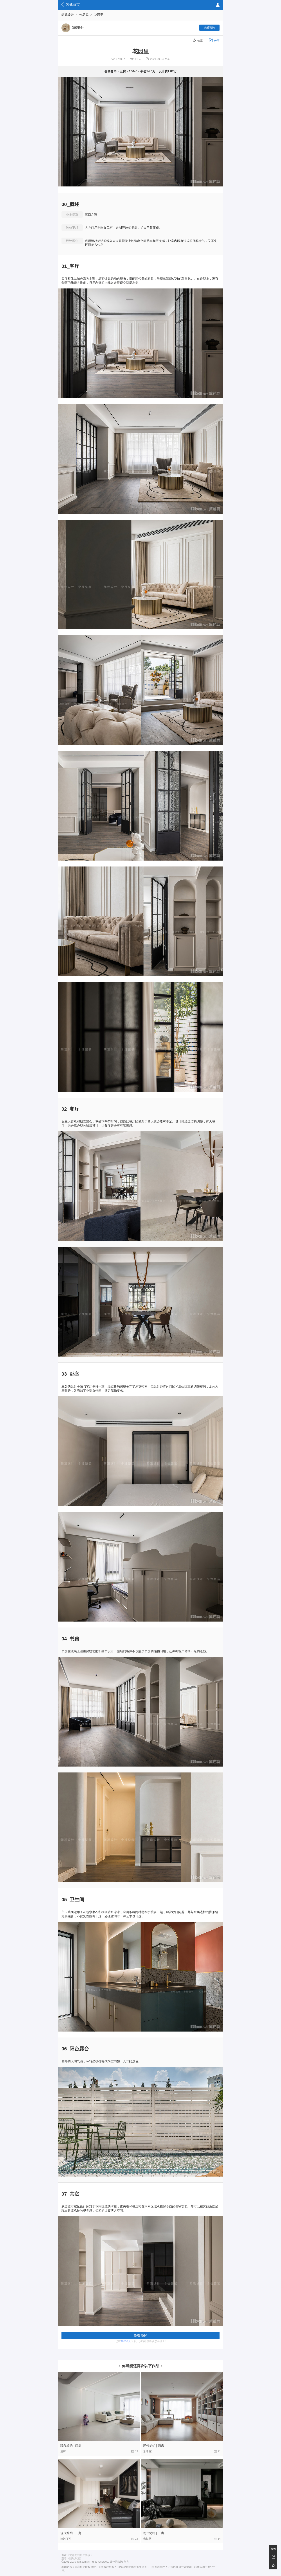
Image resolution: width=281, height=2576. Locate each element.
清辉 (63, 2451)
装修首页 (70, 5)
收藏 (197, 40)
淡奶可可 (65, 2538)
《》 (80, 2555)
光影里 (147, 2538)
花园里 (98, 14)
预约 (273, 2549)
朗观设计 (67, 14)
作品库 (83, 14)
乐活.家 (147, 2451)
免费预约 (209, 27)
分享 (214, 40)
